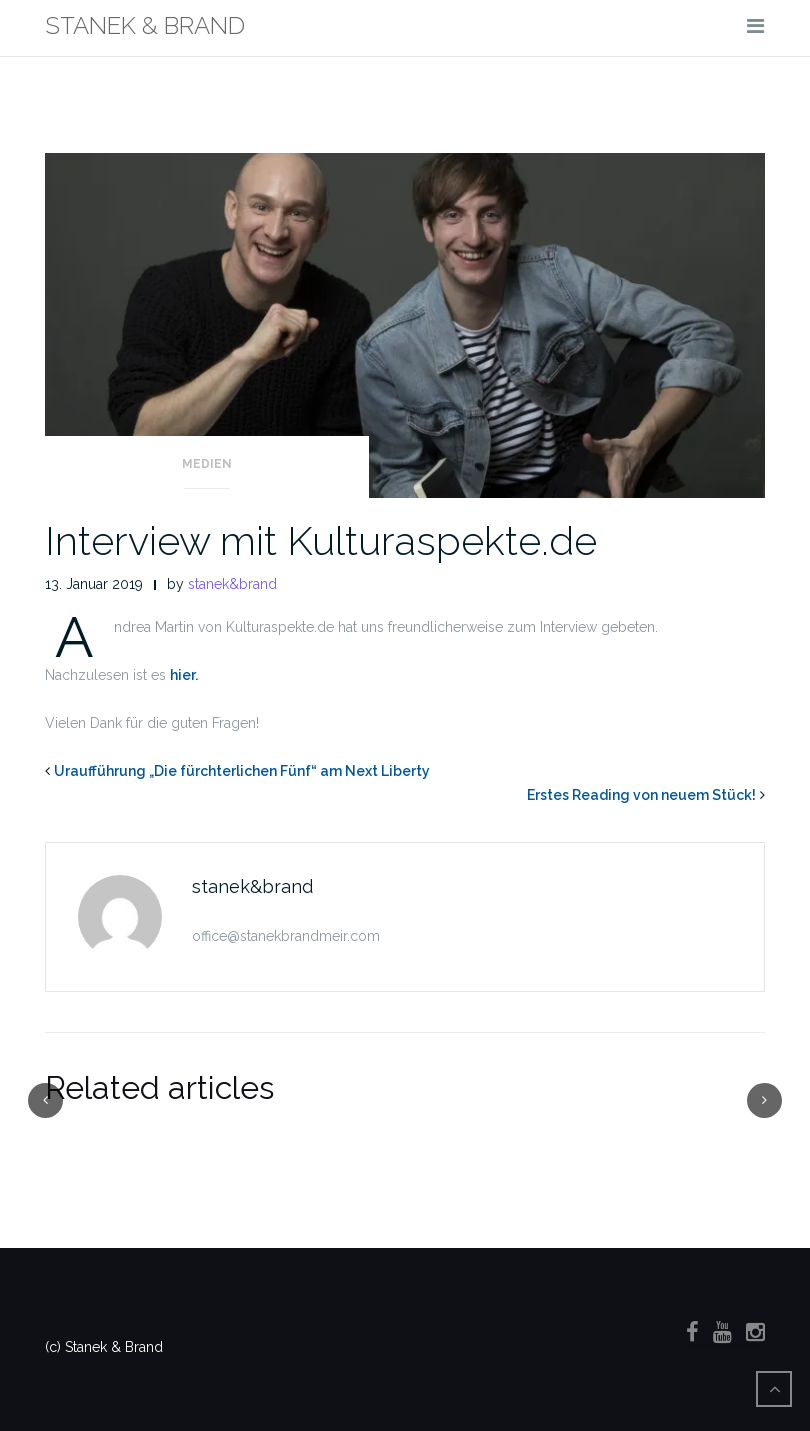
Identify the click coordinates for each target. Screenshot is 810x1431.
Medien (207, 464)
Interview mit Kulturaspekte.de (321, 540)
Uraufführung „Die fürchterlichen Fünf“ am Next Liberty (242, 771)
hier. (184, 675)
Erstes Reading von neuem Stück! (641, 795)
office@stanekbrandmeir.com (286, 936)
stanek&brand (232, 584)
